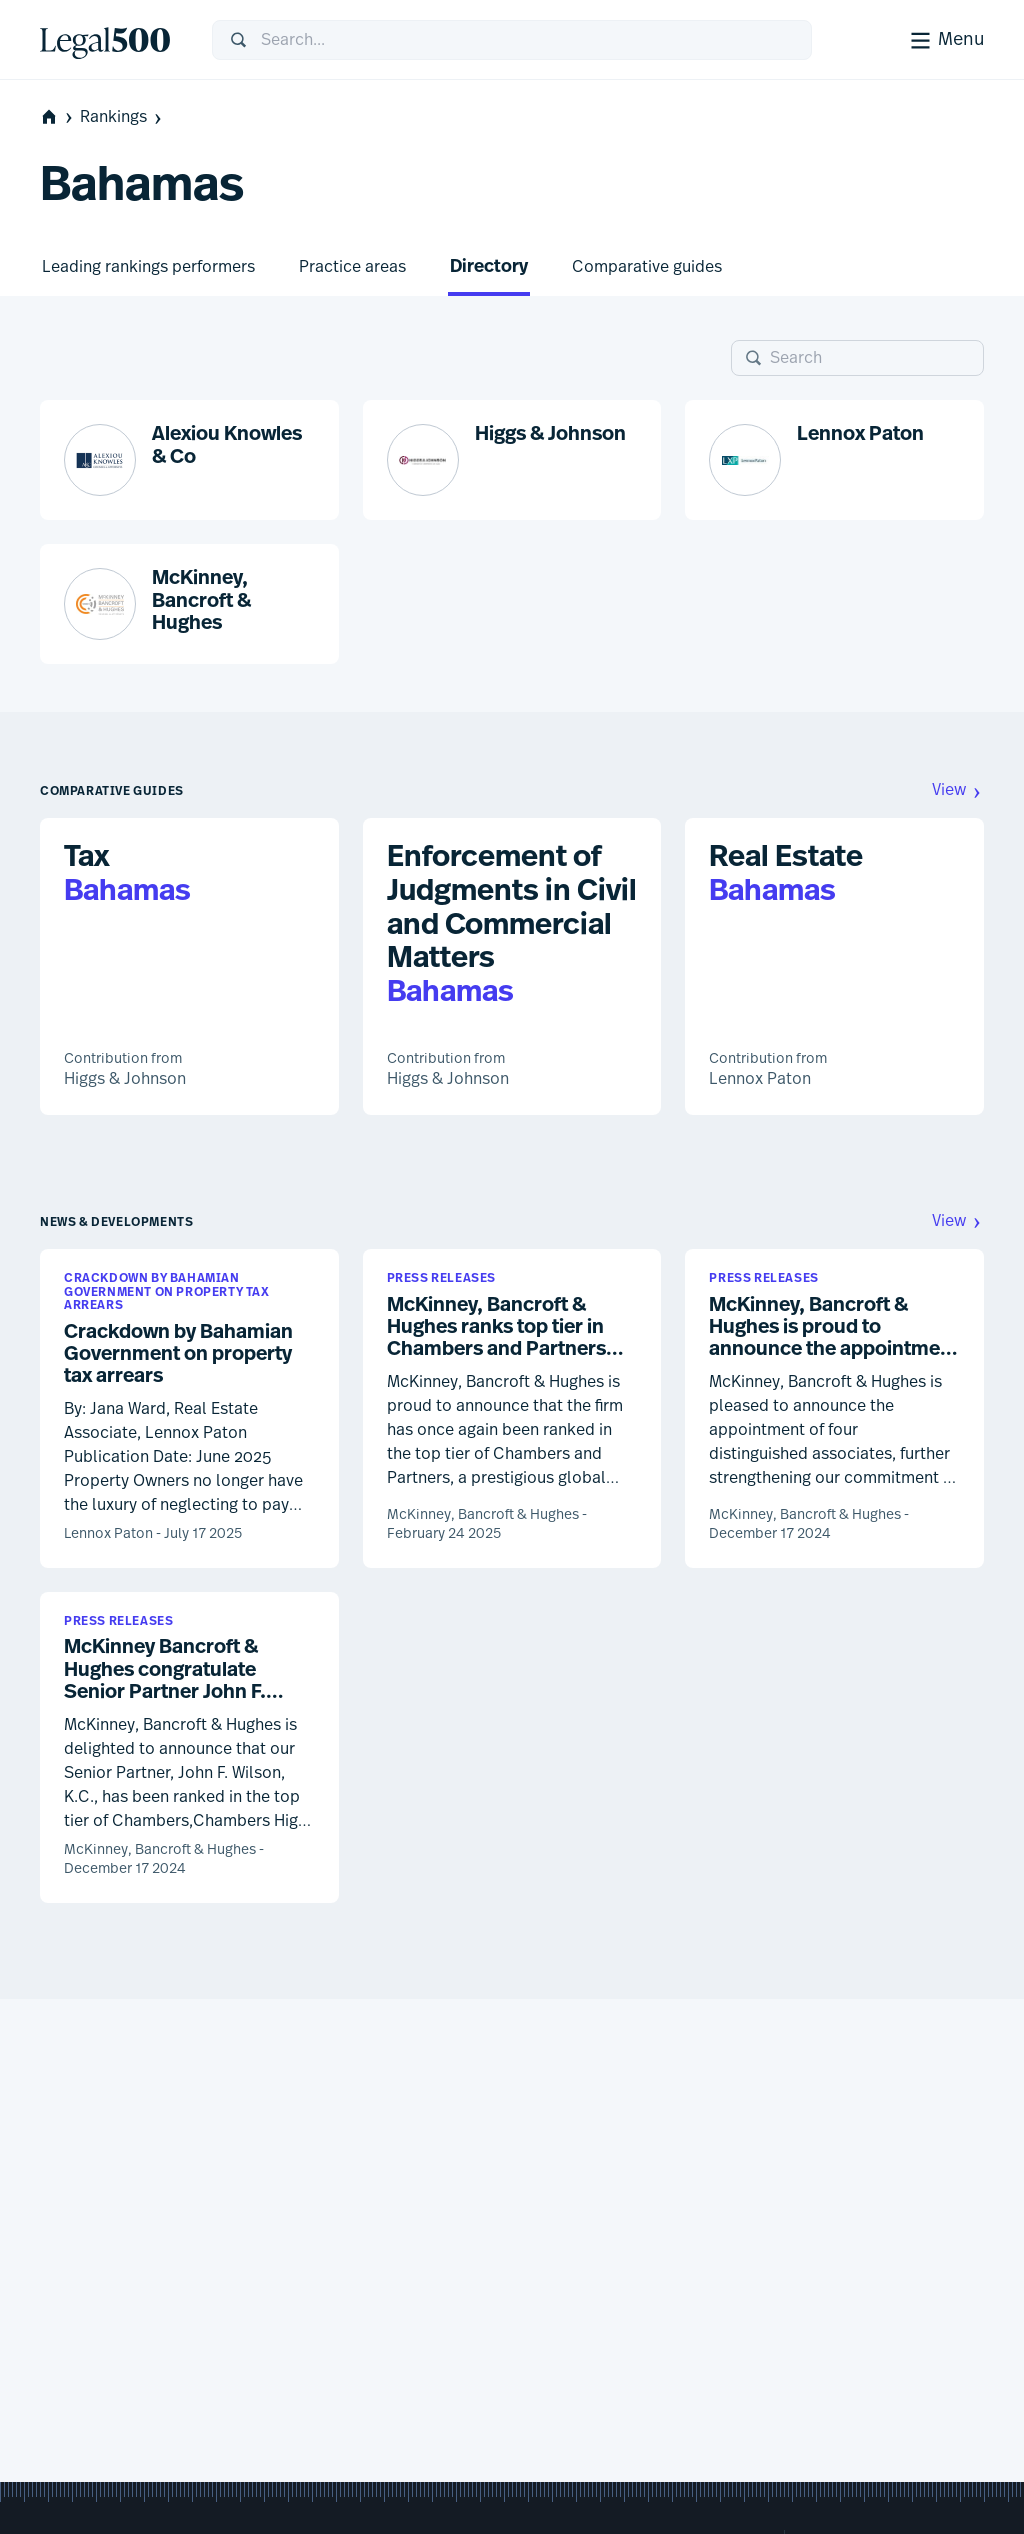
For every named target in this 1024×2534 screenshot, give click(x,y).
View (958, 790)
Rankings (122, 117)
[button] (189, 460)
